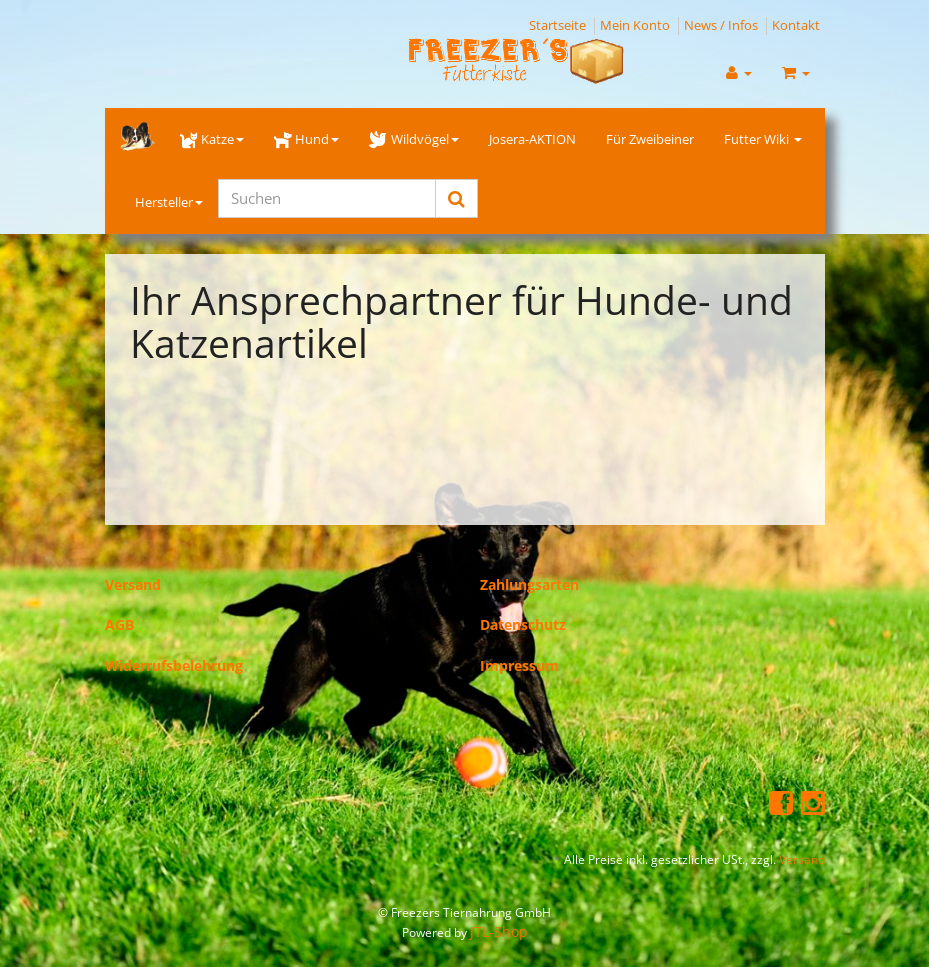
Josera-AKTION (532, 139)
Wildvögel (413, 139)
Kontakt (796, 25)
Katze (212, 139)
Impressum (519, 665)
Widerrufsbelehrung (174, 665)
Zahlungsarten (529, 584)
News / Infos (721, 25)
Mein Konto (635, 25)
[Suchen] (327, 198)
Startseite (557, 25)
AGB (119, 624)
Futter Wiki (763, 139)
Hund (306, 139)
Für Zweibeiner (650, 139)
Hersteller (169, 202)
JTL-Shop (499, 931)
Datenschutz (523, 624)
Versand (133, 584)
